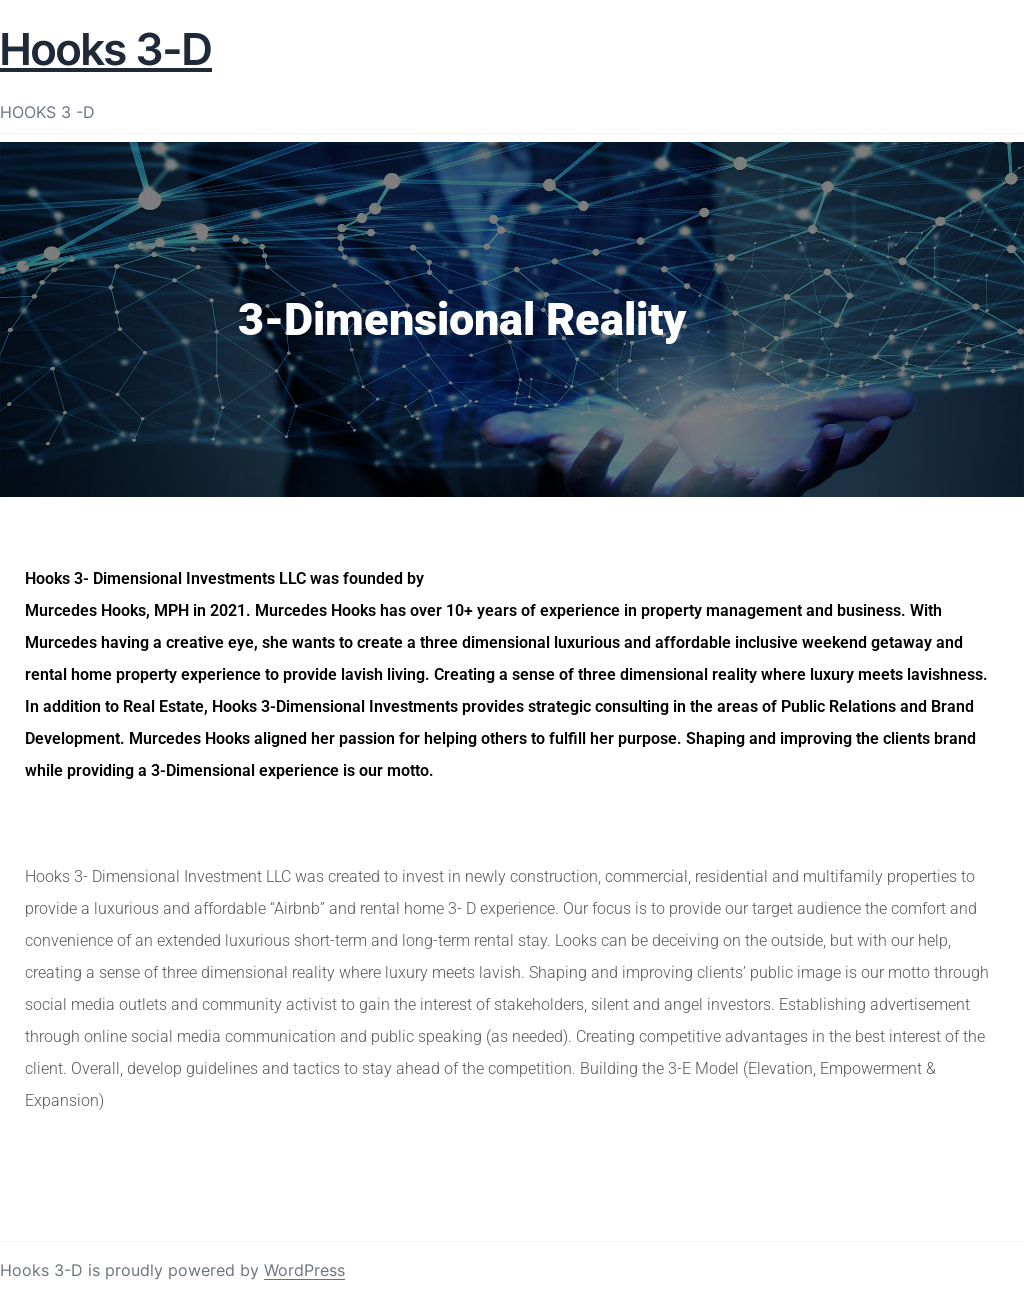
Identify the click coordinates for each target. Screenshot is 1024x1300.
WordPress (304, 1270)
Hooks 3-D (106, 49)
